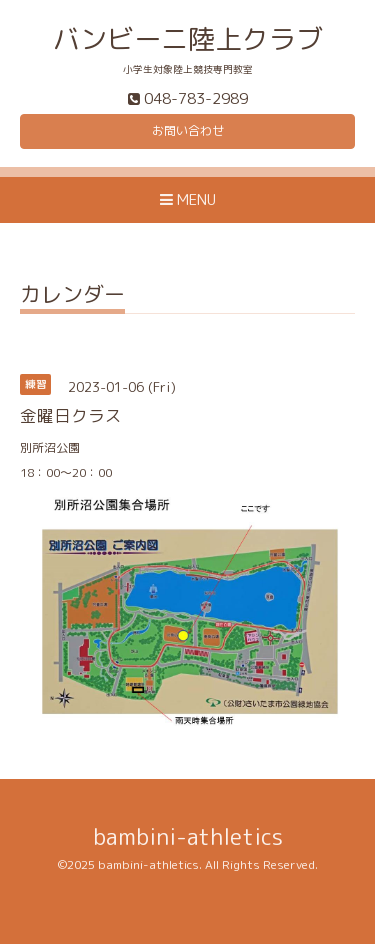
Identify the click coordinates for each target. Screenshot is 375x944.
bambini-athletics (188, 836)
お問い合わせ (188, 130)
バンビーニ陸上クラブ (188, 39)
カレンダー (72, 296)
